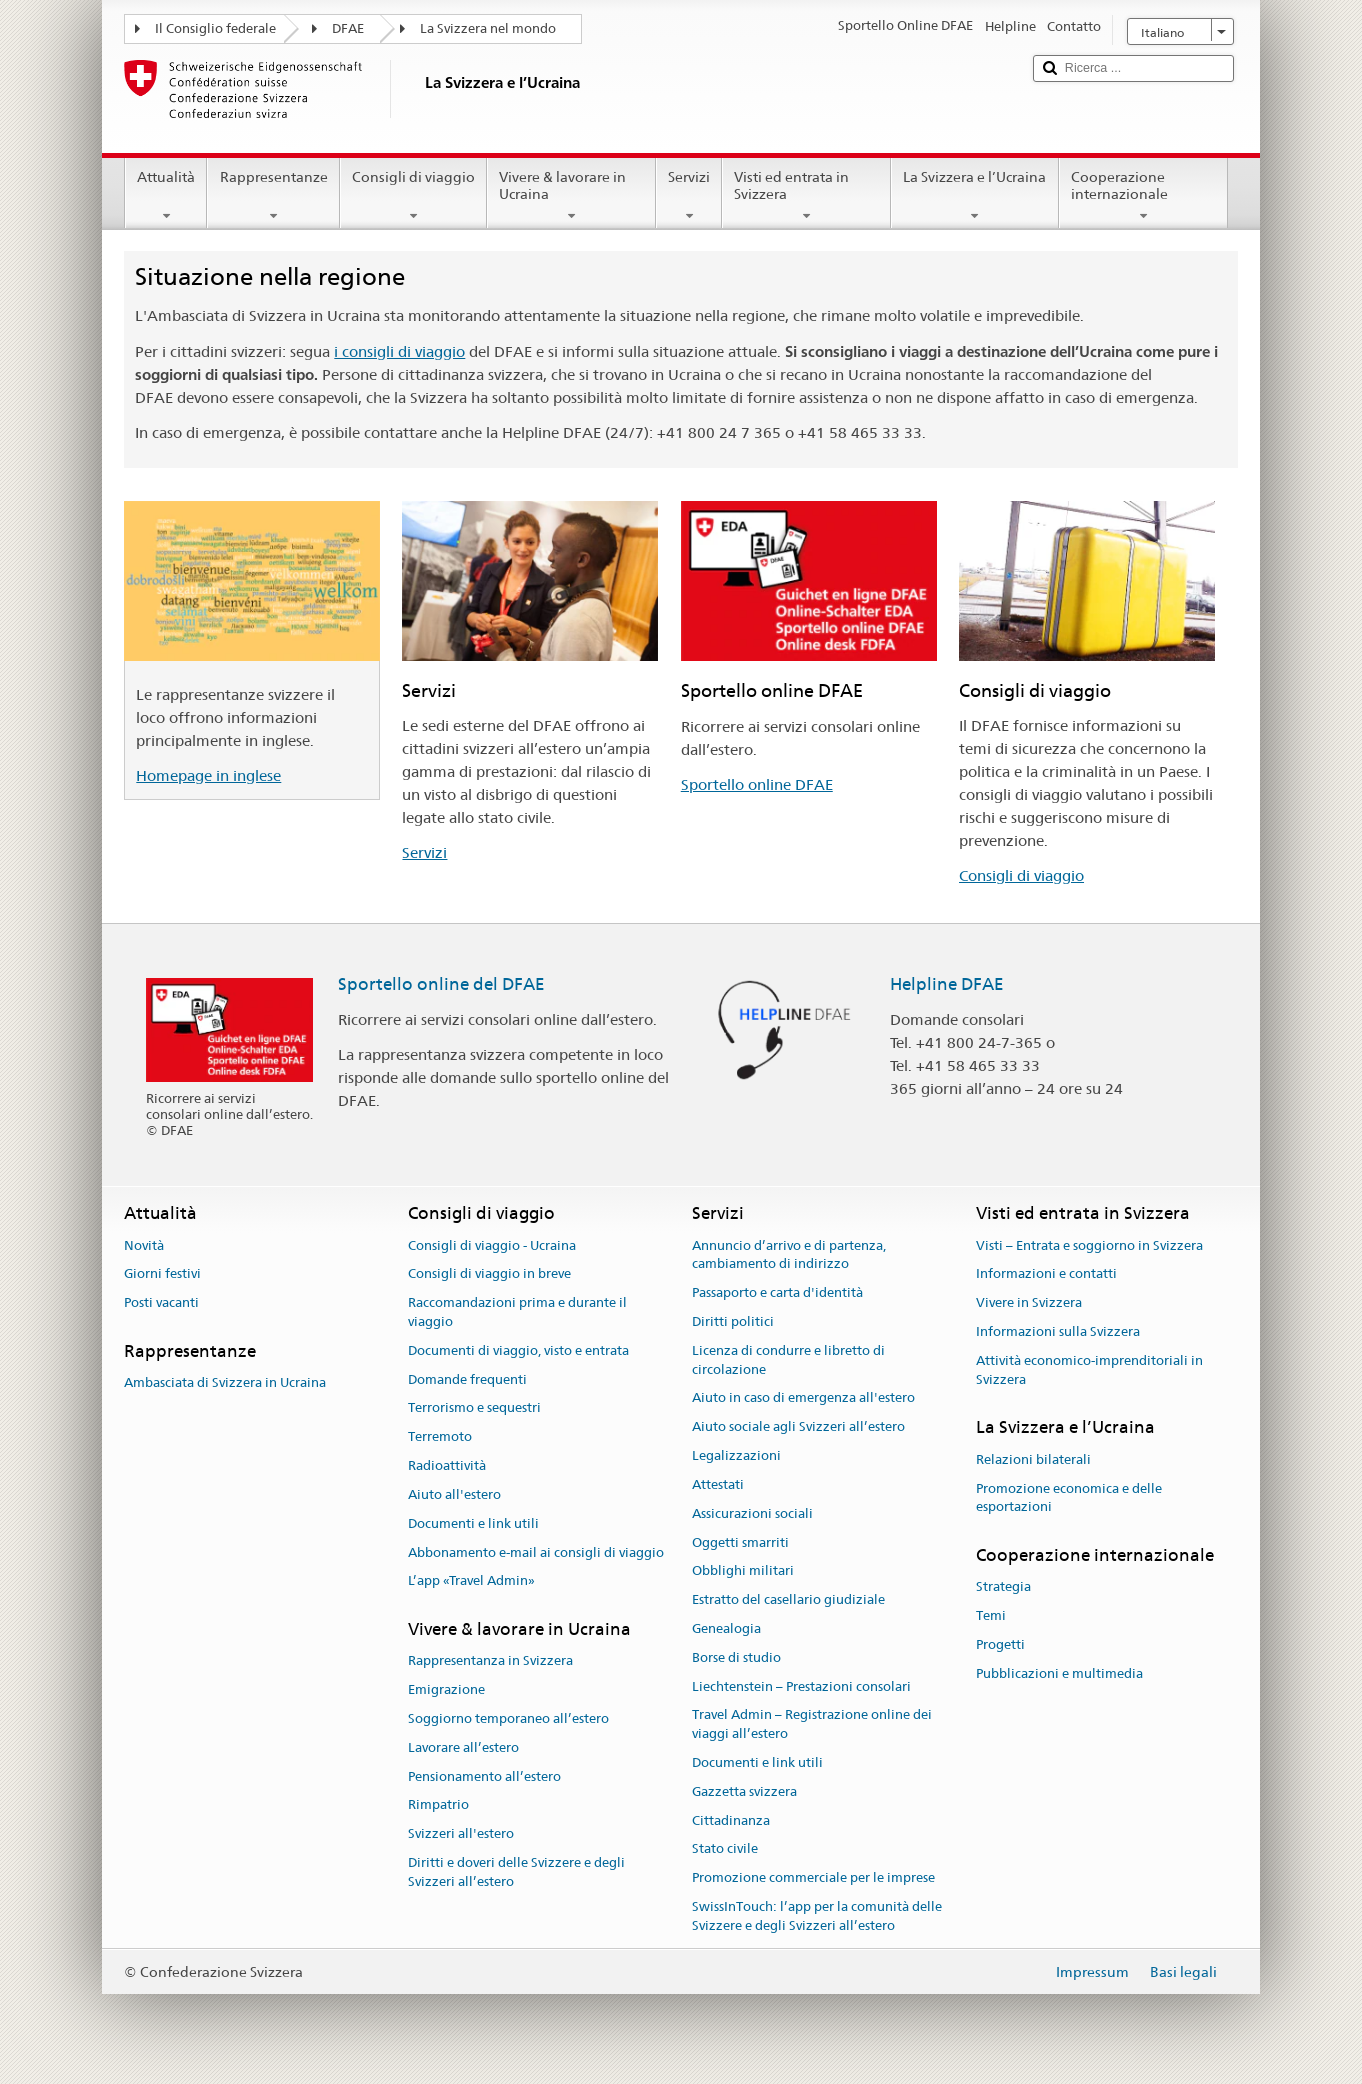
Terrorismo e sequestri (474, 1408)
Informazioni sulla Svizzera (1058, 1331)
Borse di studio (736, 1657)
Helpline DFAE (947, 984)
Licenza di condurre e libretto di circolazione (788, 1360)
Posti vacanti (161, 1302)
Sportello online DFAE (757, 784)
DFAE (348, 28)
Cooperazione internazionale (1143, 196)
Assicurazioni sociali (752, 1513)
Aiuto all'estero (454, 1494)
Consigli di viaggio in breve (489, 1274)
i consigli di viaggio (399, 351)
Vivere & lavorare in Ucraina (571, 196)
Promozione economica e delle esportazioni (1069, 1498)
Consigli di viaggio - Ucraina (492, 1245)
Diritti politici (733, 1321)
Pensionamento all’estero (484, 1776)
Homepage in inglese (208, 775)
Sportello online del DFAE (441, 984)
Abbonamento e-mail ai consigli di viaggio (536, 1552)
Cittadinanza (731, 1820)
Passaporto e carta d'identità (777, 1292)
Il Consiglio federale (215, 28)
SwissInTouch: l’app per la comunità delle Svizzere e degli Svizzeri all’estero (817, 1916)
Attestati (718, 1484)
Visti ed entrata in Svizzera (806, 196)
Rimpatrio (438, 1805)
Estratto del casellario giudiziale (788, 1599)
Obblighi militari (743, 1571)
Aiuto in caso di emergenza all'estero (803, 1398)
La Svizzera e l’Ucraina (974, 196)
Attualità (166, 196)
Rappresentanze (273, 196)
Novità (144, 1245)
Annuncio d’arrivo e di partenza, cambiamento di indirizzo (789, 1255)
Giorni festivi (162, 1274)
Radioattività (447, 1465)
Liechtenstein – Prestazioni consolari (801, 1686)
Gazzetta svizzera (744, 1791)
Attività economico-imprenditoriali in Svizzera (1089, 1370)
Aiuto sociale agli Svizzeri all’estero (798, 1427)
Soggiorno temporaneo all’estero (508, 1718)
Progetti (1000, 1644)
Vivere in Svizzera (1029, 1302)
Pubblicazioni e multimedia (1059, 1673)
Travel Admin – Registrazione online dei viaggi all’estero (812, 1725)
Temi (991, 1615)
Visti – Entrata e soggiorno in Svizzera (1089, 1245)
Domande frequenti (467, 1379)
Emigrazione (446, 1689)
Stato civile (725, 1849)
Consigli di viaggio (413, 196)
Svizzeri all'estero (461, 1834)
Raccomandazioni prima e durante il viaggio (517, 1312)
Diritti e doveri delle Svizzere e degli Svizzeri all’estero (516, 1872)
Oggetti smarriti (740, 1542)
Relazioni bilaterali (1033, 1459)
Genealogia (726, 1628)
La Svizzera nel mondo (488, 28)
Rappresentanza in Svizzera (490, 1661)
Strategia (1003, 1587)
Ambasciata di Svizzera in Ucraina (225, 1383)
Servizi (689, 196)
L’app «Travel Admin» (471, 1581)
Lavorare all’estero (463, 1747)
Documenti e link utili (473, 1523)
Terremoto (440, 1437)
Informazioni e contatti (1046, 1274)
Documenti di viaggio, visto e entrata (518, 1350)
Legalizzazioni (736, 1455)
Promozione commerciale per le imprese (813, 1877)
